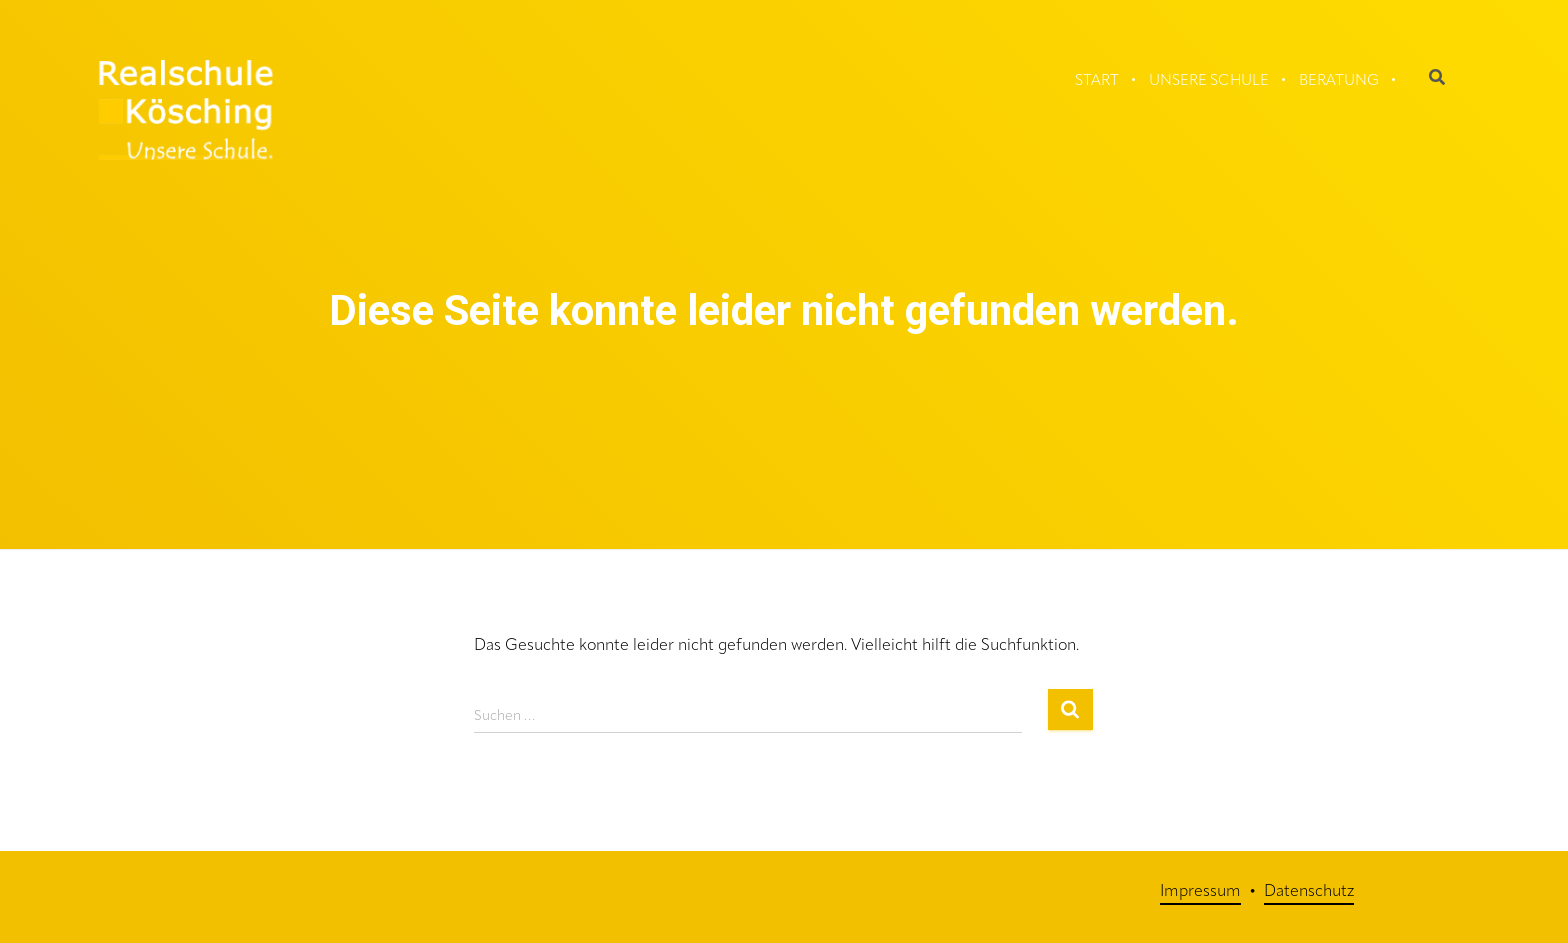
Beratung (1339, 81)
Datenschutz (1309, 892)
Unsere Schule (1209, 81)
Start (1097, 81)
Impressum (1200, 892)
